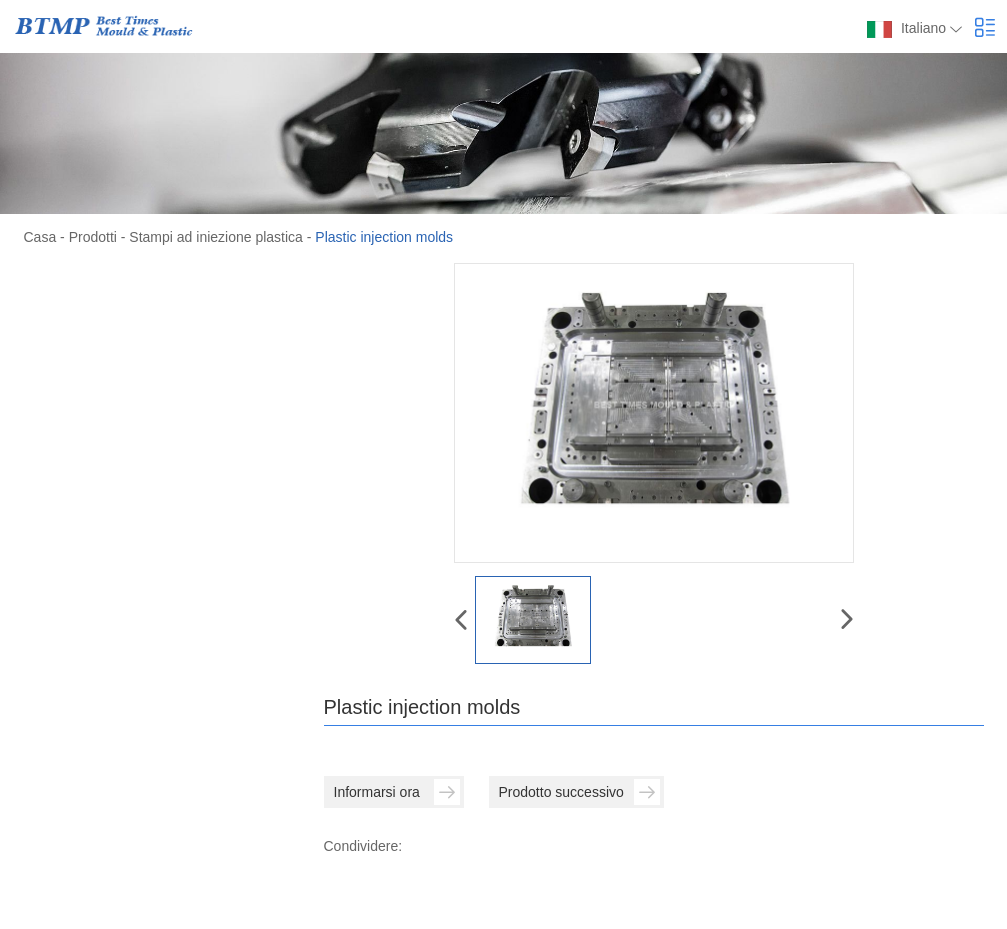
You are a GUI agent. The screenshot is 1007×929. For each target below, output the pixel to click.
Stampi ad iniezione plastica (216, 237)
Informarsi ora (397, 792)
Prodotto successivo (579, 792)
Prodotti (93, 237)
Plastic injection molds (384, 237)
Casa (40, 237)
